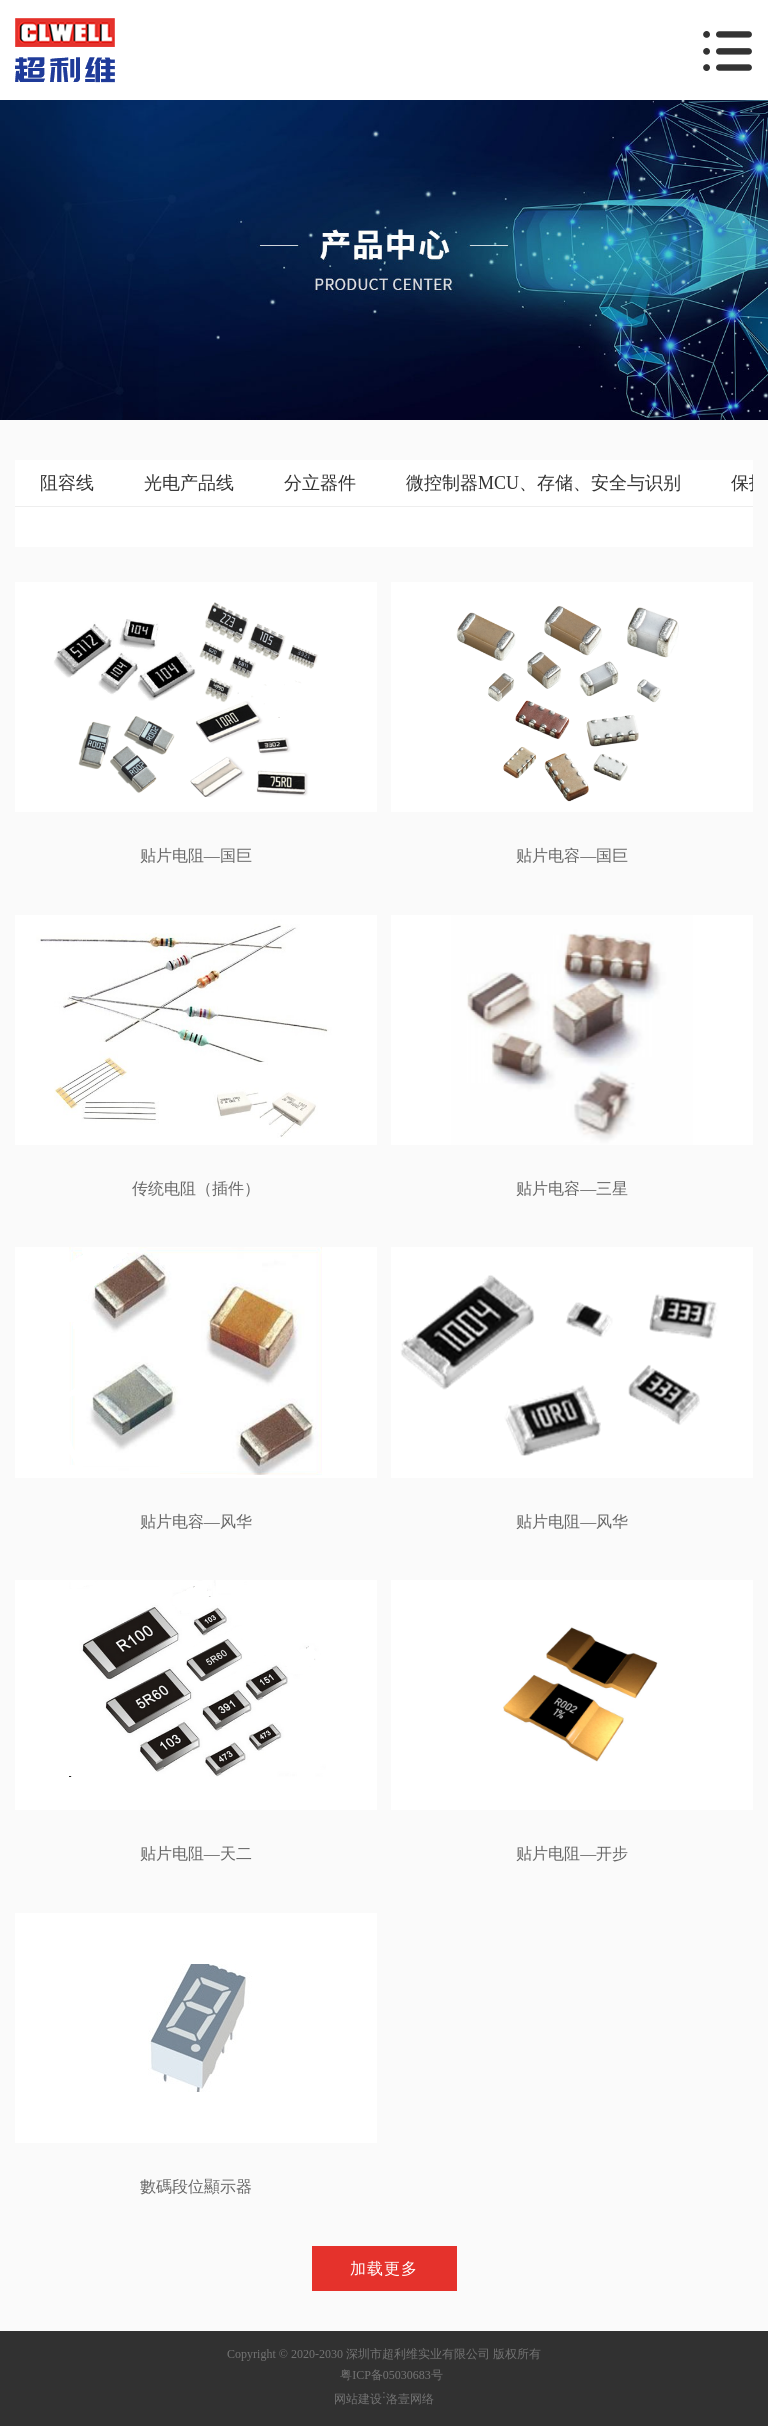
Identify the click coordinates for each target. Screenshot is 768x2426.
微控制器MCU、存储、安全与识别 (543, 483)
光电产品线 (189, 483)
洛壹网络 (410, 2399)
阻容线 (67, 483)
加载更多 (384, 2268)
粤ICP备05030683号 (391, 2375)
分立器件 (320, 483)
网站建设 (358, 2399)
